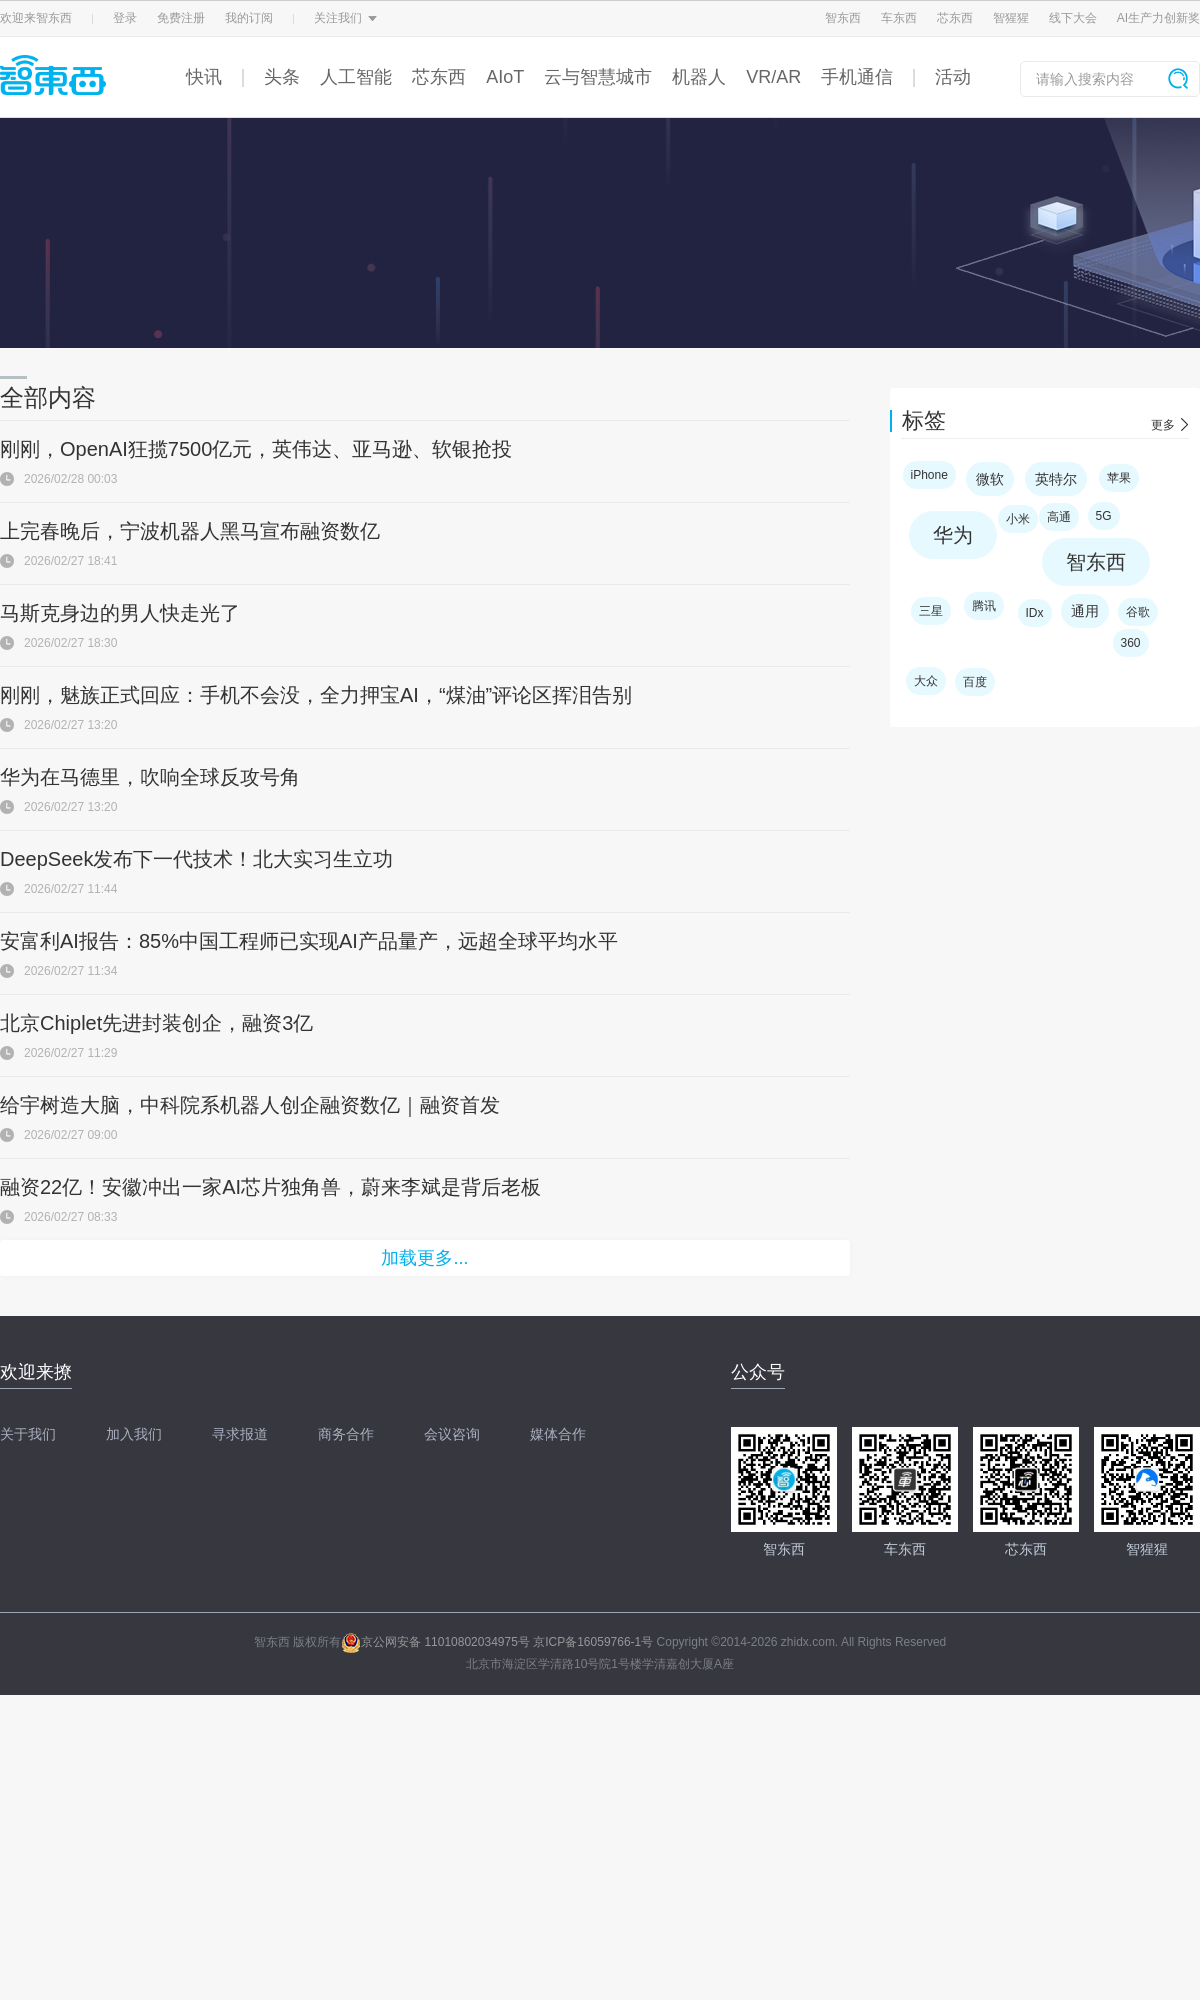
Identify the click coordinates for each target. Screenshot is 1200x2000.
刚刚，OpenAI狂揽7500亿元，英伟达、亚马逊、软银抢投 (256, 449)
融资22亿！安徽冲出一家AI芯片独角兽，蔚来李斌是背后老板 (270, 1187)
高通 (1059, 517)
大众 (926, 681)
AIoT (505, 77)
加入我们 (134, 1434)
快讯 (204, 77)
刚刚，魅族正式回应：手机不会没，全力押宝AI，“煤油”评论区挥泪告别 (316, 695)
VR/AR (773, 77)
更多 (1163, 425)
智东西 (843, 18)
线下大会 (1073, 18)
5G (1104, 516)
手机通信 (857, 77)
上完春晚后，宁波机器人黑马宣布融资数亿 (190, 531)
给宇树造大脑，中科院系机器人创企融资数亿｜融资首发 (250, 1105)
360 (1131, 643)
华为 (953, 535)
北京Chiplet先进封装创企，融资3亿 (156, 1023)
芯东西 (955, 18)
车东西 (899, 18)
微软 (990, 479)
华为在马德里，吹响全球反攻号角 (150, 777)
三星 (931, 611)
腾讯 (984, 606)
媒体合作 (558, 1434)
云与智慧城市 (598, 77)
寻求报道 (240, 1434)
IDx (1035, 613)
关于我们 (28, 1434)
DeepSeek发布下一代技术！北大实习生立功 (196, 859)
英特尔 (1056, 479)
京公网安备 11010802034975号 (435, 1642)
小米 (1018, 519)
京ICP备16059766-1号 (593, 1642)
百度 (975, 682)
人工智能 (356, 77)
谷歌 (1138, 612)
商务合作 (346, 1434)
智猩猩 (1011, 18)
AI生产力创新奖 (1158, 18)
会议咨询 (452, 1434)
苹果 (1119, 478)
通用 (1085, 611)
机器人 (699, 77)
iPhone (929, 475)
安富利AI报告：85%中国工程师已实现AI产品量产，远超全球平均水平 (309, 941)
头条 (282, 77)
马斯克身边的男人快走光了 (120, 613)
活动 (953, 77)
